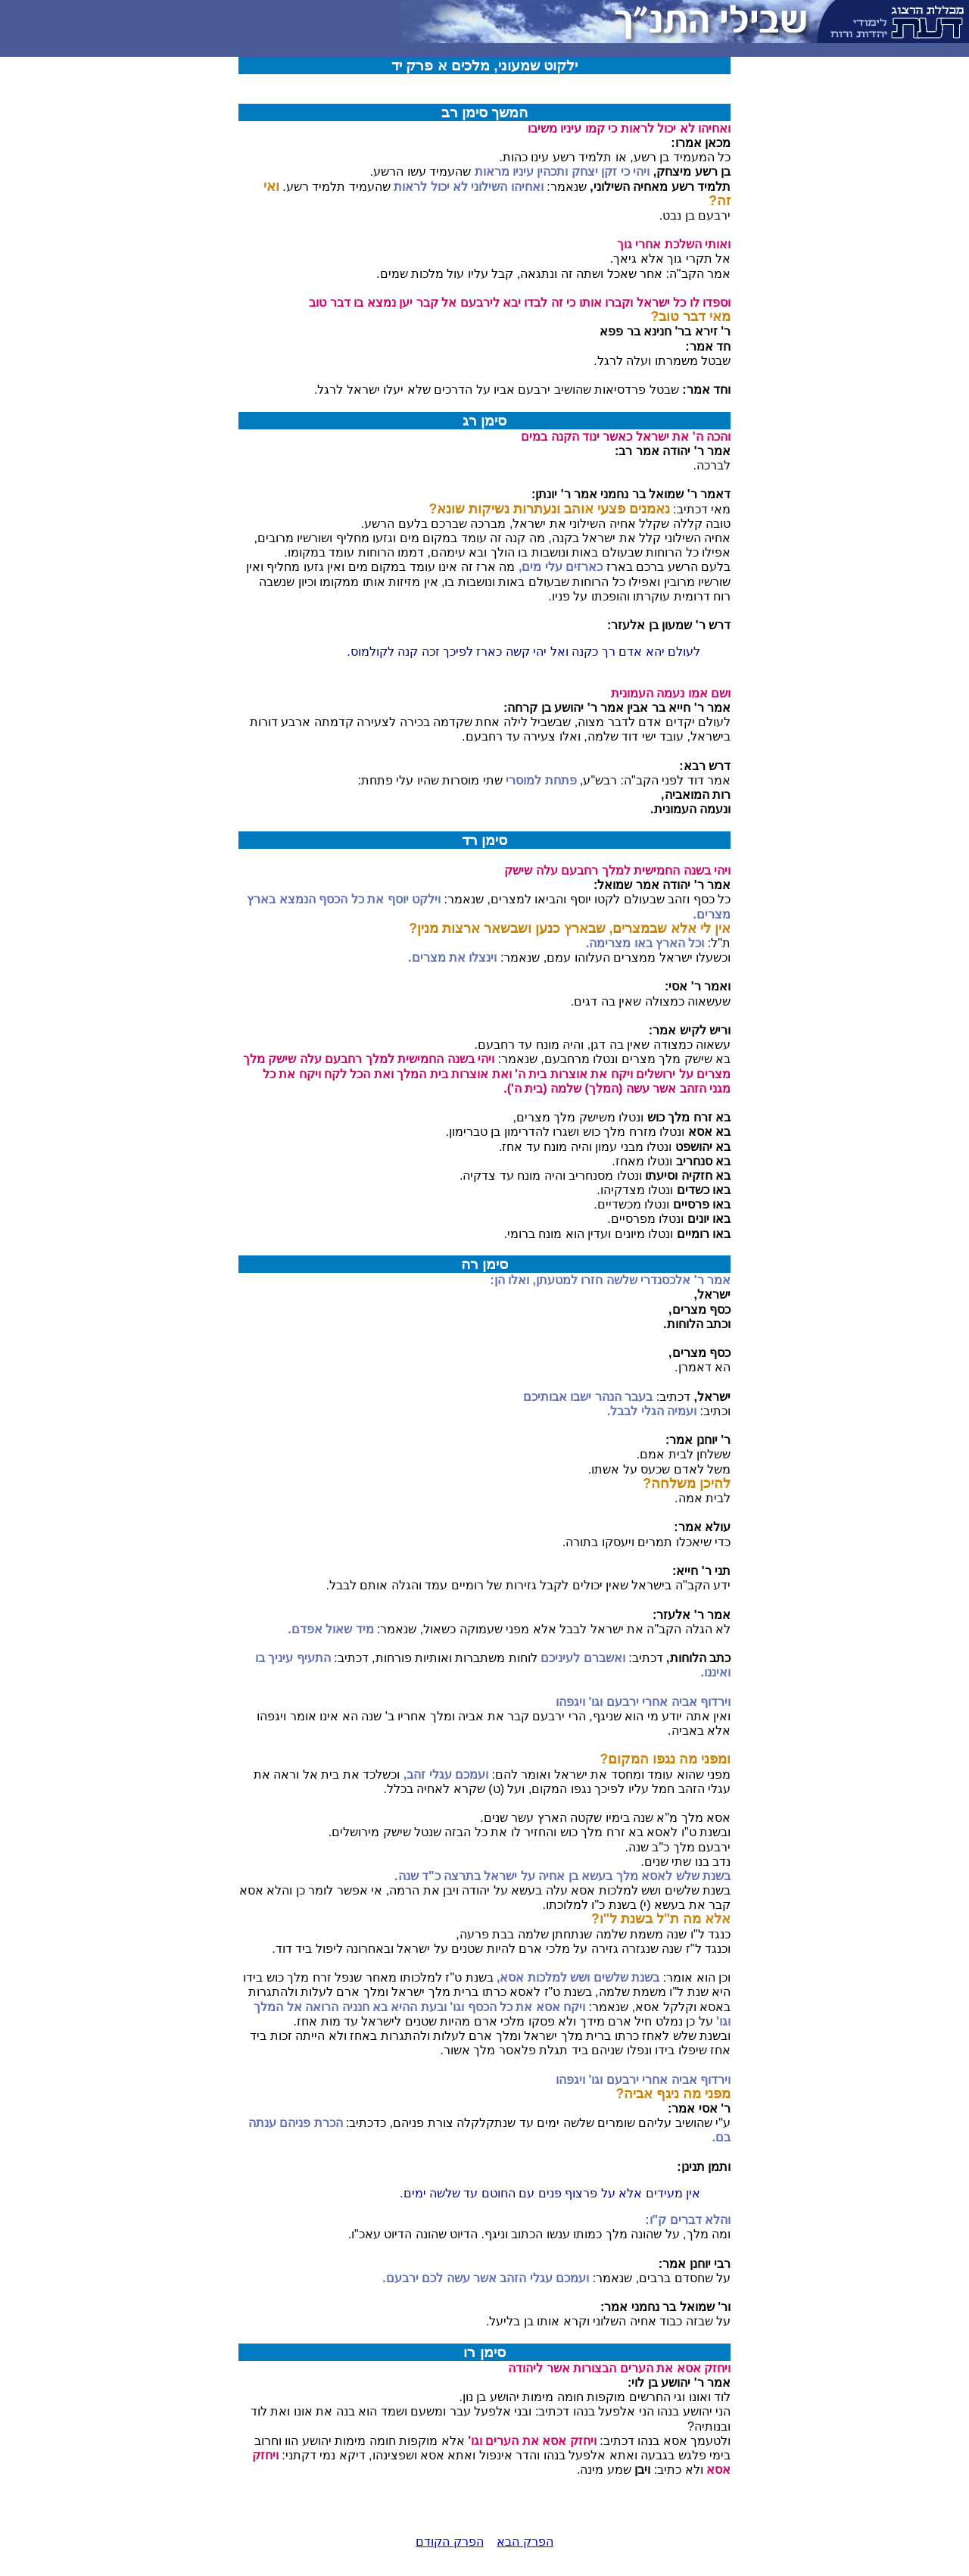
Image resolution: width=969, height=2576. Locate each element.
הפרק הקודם (449, 2541)
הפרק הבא (525, 2541)
